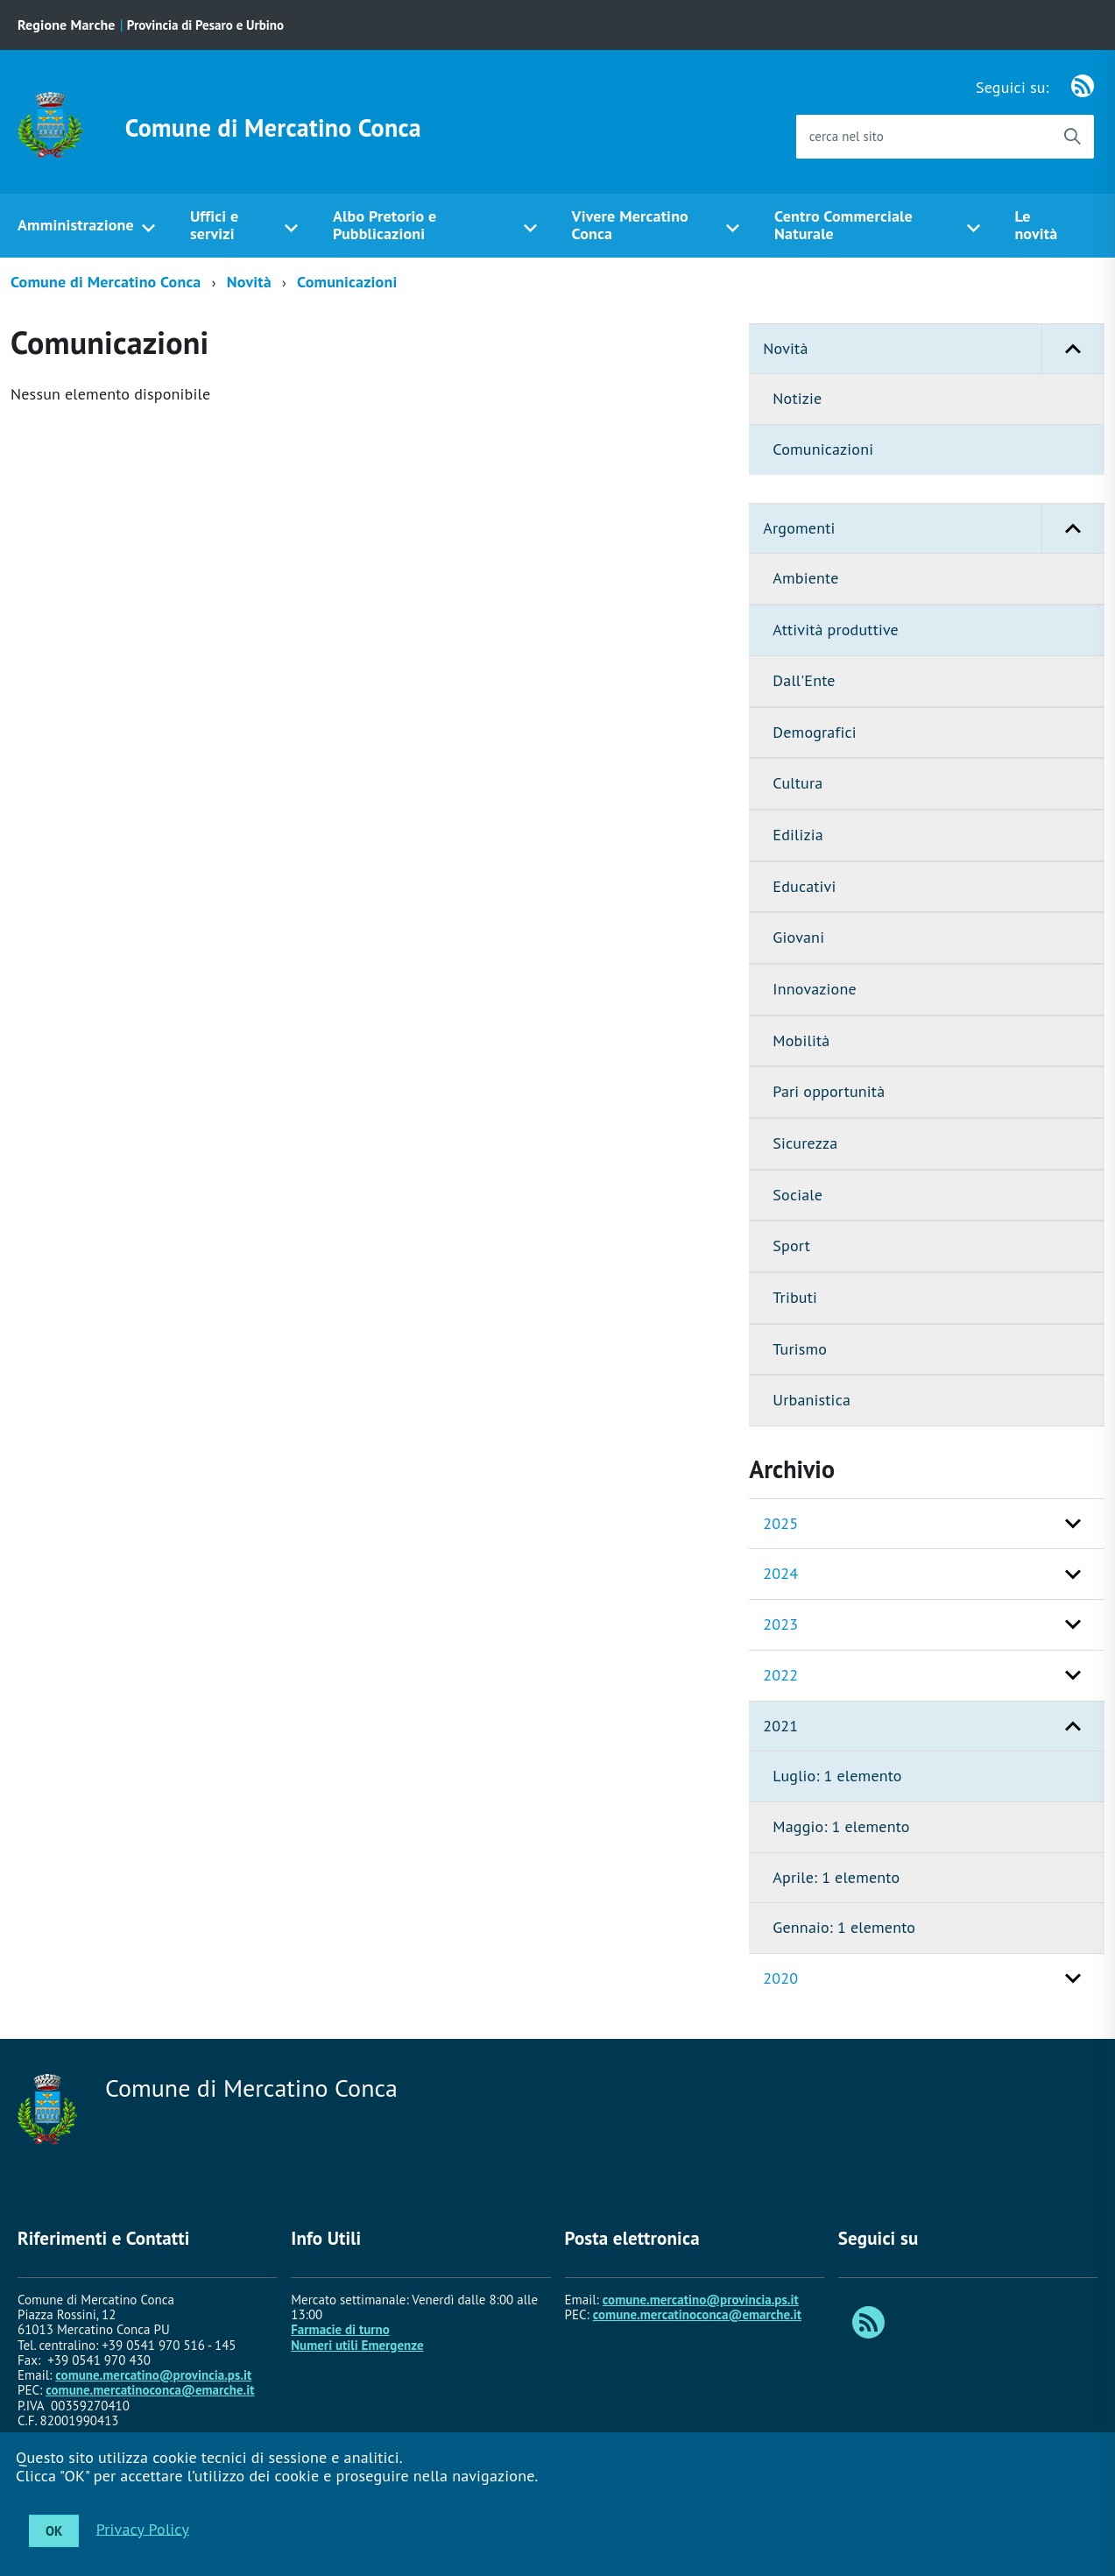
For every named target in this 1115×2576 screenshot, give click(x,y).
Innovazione (814, 989)
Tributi (795, 1297)
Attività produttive (836, 629)
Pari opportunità (829, 1091)
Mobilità (801, 1040)
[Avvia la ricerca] (1072, 137)
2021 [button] (780, 1726)
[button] (1072, 349)
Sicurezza (805, 1143)
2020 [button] (780, 1978)
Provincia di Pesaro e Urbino (205, 25)
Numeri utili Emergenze (357, 2345)
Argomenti (933, 529)
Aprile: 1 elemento (836, 1877)
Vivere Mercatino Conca (630, 225)
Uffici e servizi (214, 225)
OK (54, 2531)
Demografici (814, 732)
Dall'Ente (804, 680)
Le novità (1035, 225)
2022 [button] (780, 1675)
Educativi (804, 886)
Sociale (797, 1195)
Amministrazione (76, 225)
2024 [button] (780, 1573)
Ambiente (805, 578)
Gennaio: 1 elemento (844, 1927)
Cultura (797, 783)
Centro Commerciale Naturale (843, 225)
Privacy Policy (142, 2528)
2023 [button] (780, 1624)
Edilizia (797, 834)
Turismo (800, 1349)
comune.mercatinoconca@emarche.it (150, 2389)
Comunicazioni (347, 282)
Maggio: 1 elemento (841, 1826)
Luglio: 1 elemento (837, 1776)
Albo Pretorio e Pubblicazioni (384, 225)
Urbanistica (811, 1400)
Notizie (797, 398)
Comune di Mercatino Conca (273, 128)
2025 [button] (780, 1523)
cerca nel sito (846, 136)
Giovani (798, 937)
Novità (249, 282)
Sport (791, 1245)
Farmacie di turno (340, 2329)
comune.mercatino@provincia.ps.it (153, 2375)
